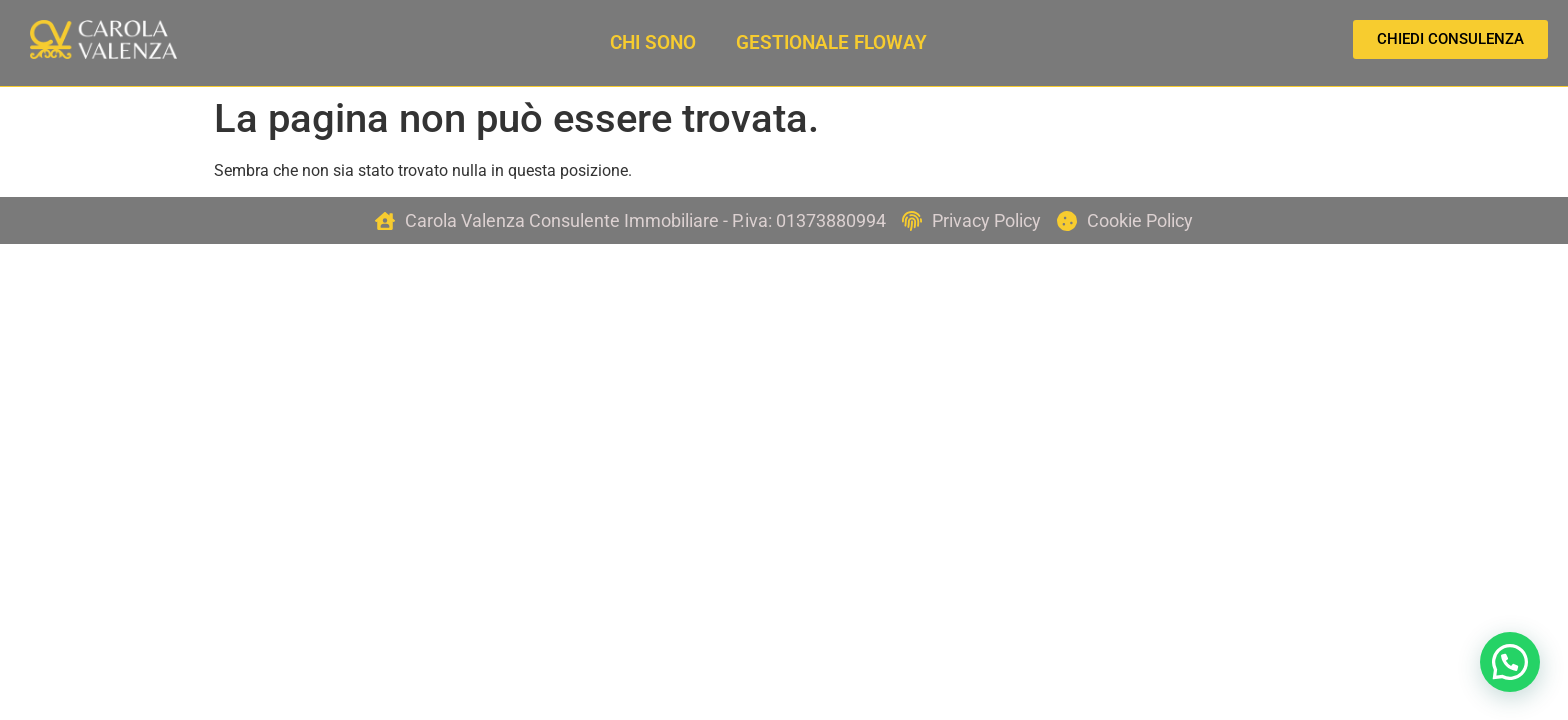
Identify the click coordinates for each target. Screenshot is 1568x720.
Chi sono (653, 42)
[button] (1509, 660)
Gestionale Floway (831, 42)
